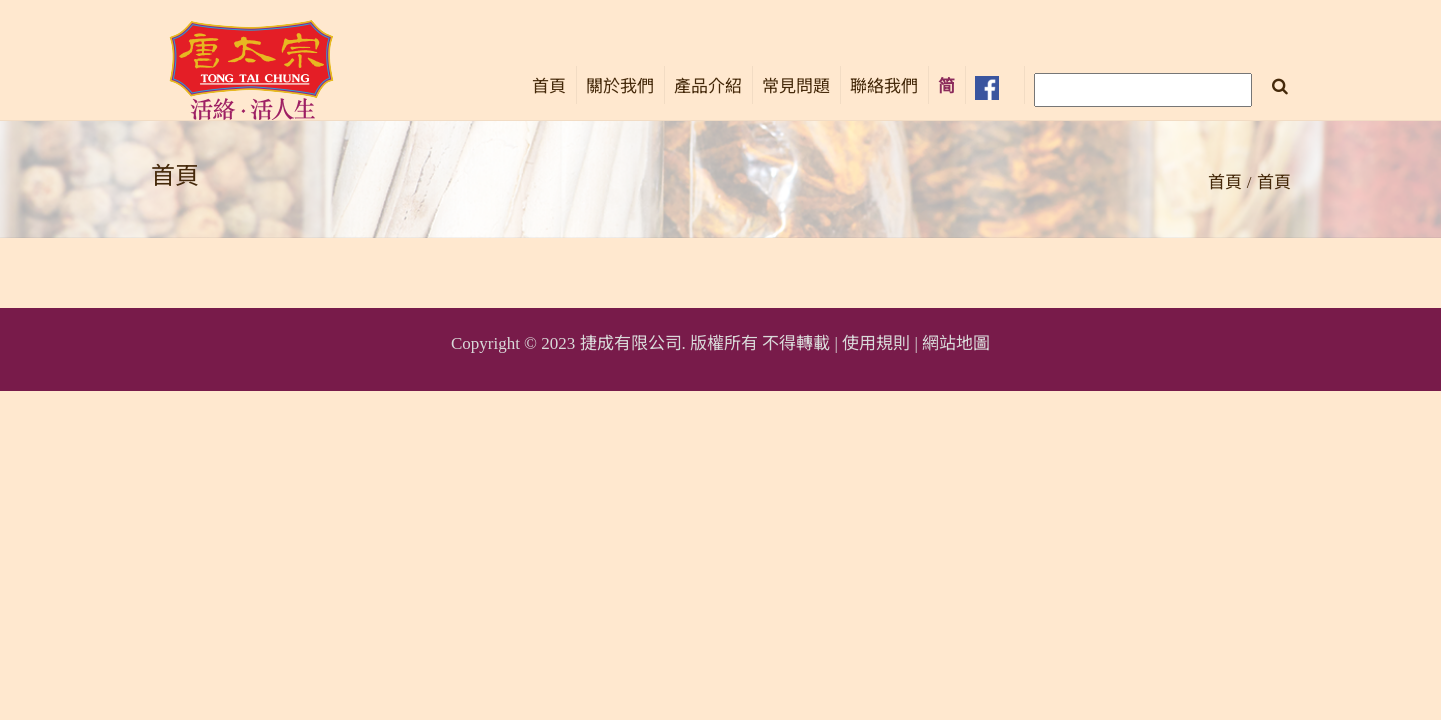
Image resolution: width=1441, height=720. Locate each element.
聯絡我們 (884, 86)
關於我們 (620, 86)
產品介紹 (708, 86)
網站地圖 (956, 343)
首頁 (549, 86)
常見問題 (796, 86)
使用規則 (876, 343)
